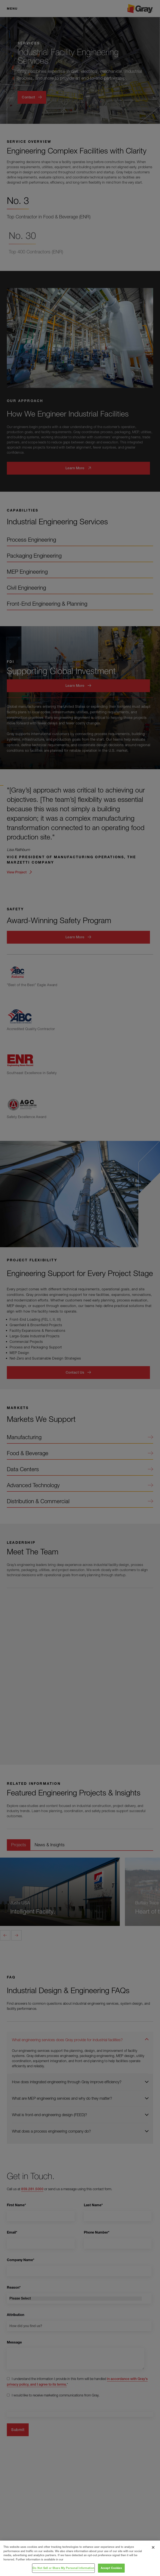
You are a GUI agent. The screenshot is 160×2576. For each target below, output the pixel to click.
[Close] (153, 2547)
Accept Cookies (111, 2568)
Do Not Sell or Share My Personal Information (63, 2568)
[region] (80, 2558)
